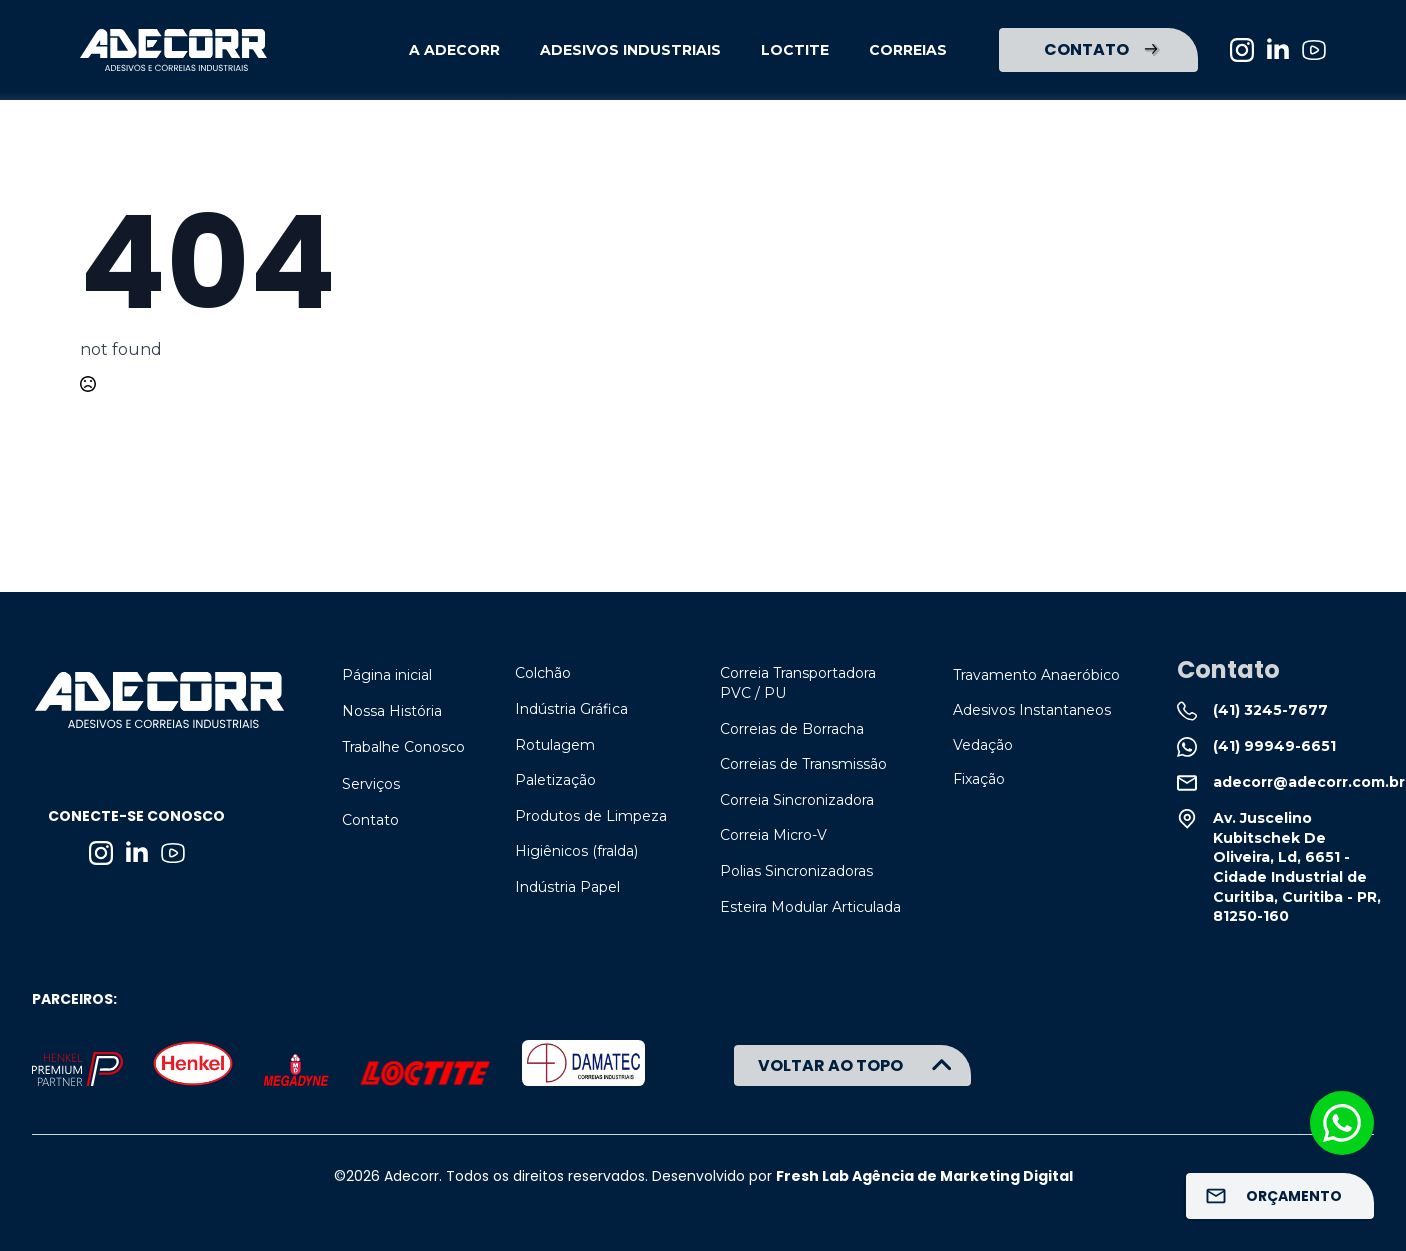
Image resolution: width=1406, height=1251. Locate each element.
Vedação (983, 745)
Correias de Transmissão (803, 764)
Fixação (979, 779)
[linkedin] (1278, 50)
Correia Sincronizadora (797, 800)
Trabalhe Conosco (403, 747)
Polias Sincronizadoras (796, 871)
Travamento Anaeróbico (1036, 675)
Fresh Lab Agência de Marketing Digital (924, 1176)
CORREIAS (908, 50)
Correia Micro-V (773, 835)
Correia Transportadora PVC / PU (798, 683)
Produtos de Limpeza (591, 816)
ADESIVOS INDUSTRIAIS (630, 50)
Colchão (543, 673)
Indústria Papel (567, 887)
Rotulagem (555, 745)
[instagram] (1242, 50)
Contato (370, 820)
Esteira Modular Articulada (810, 907)
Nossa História (392, 711)
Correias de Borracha (792, 729)
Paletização (555, 780)
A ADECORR (454, 50)
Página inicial (387, 675)
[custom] (1314, 50)
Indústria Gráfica (571, 709)
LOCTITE (795, 50)
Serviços (371, 784)
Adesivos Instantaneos (1032, 710)
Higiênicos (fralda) (576, 851)
